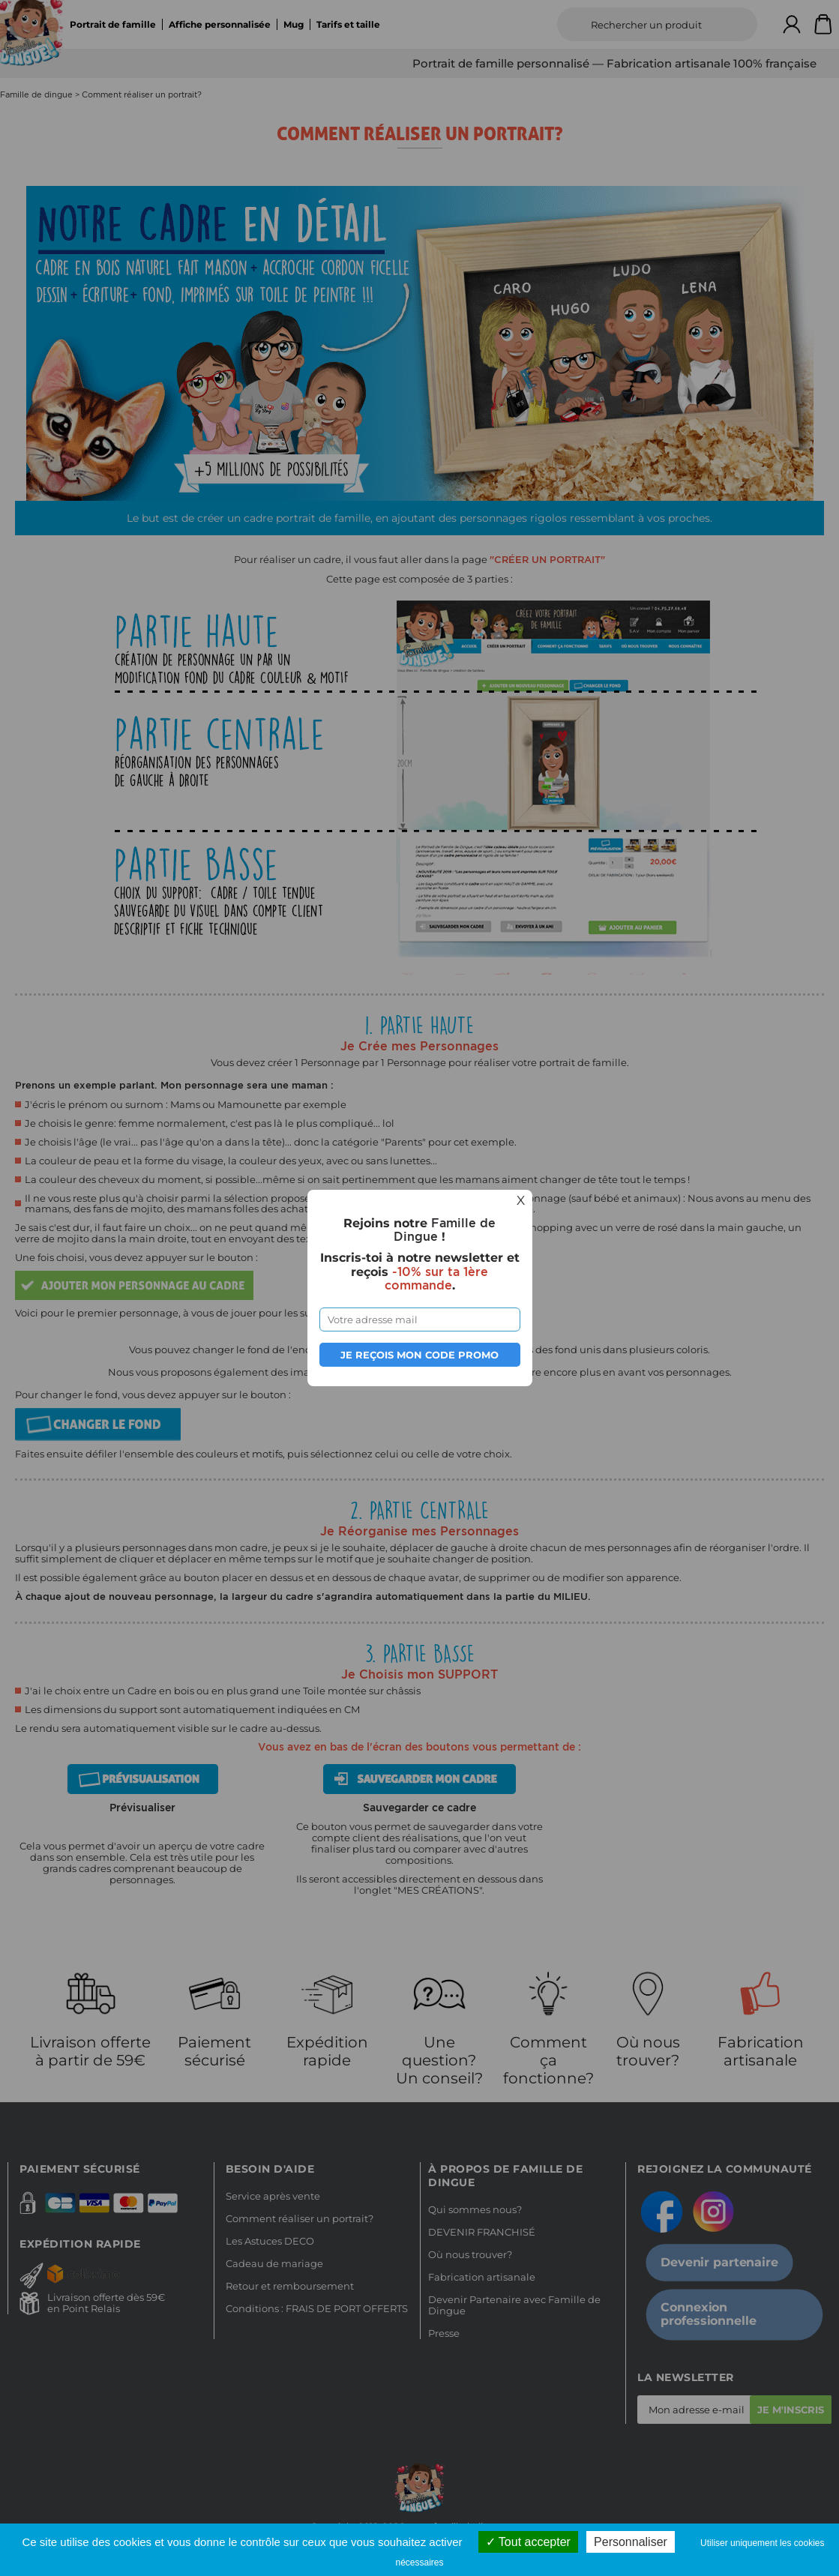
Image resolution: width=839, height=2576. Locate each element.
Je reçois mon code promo (419, 1355)
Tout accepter (528, 2542)
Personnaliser (630, 2542)
